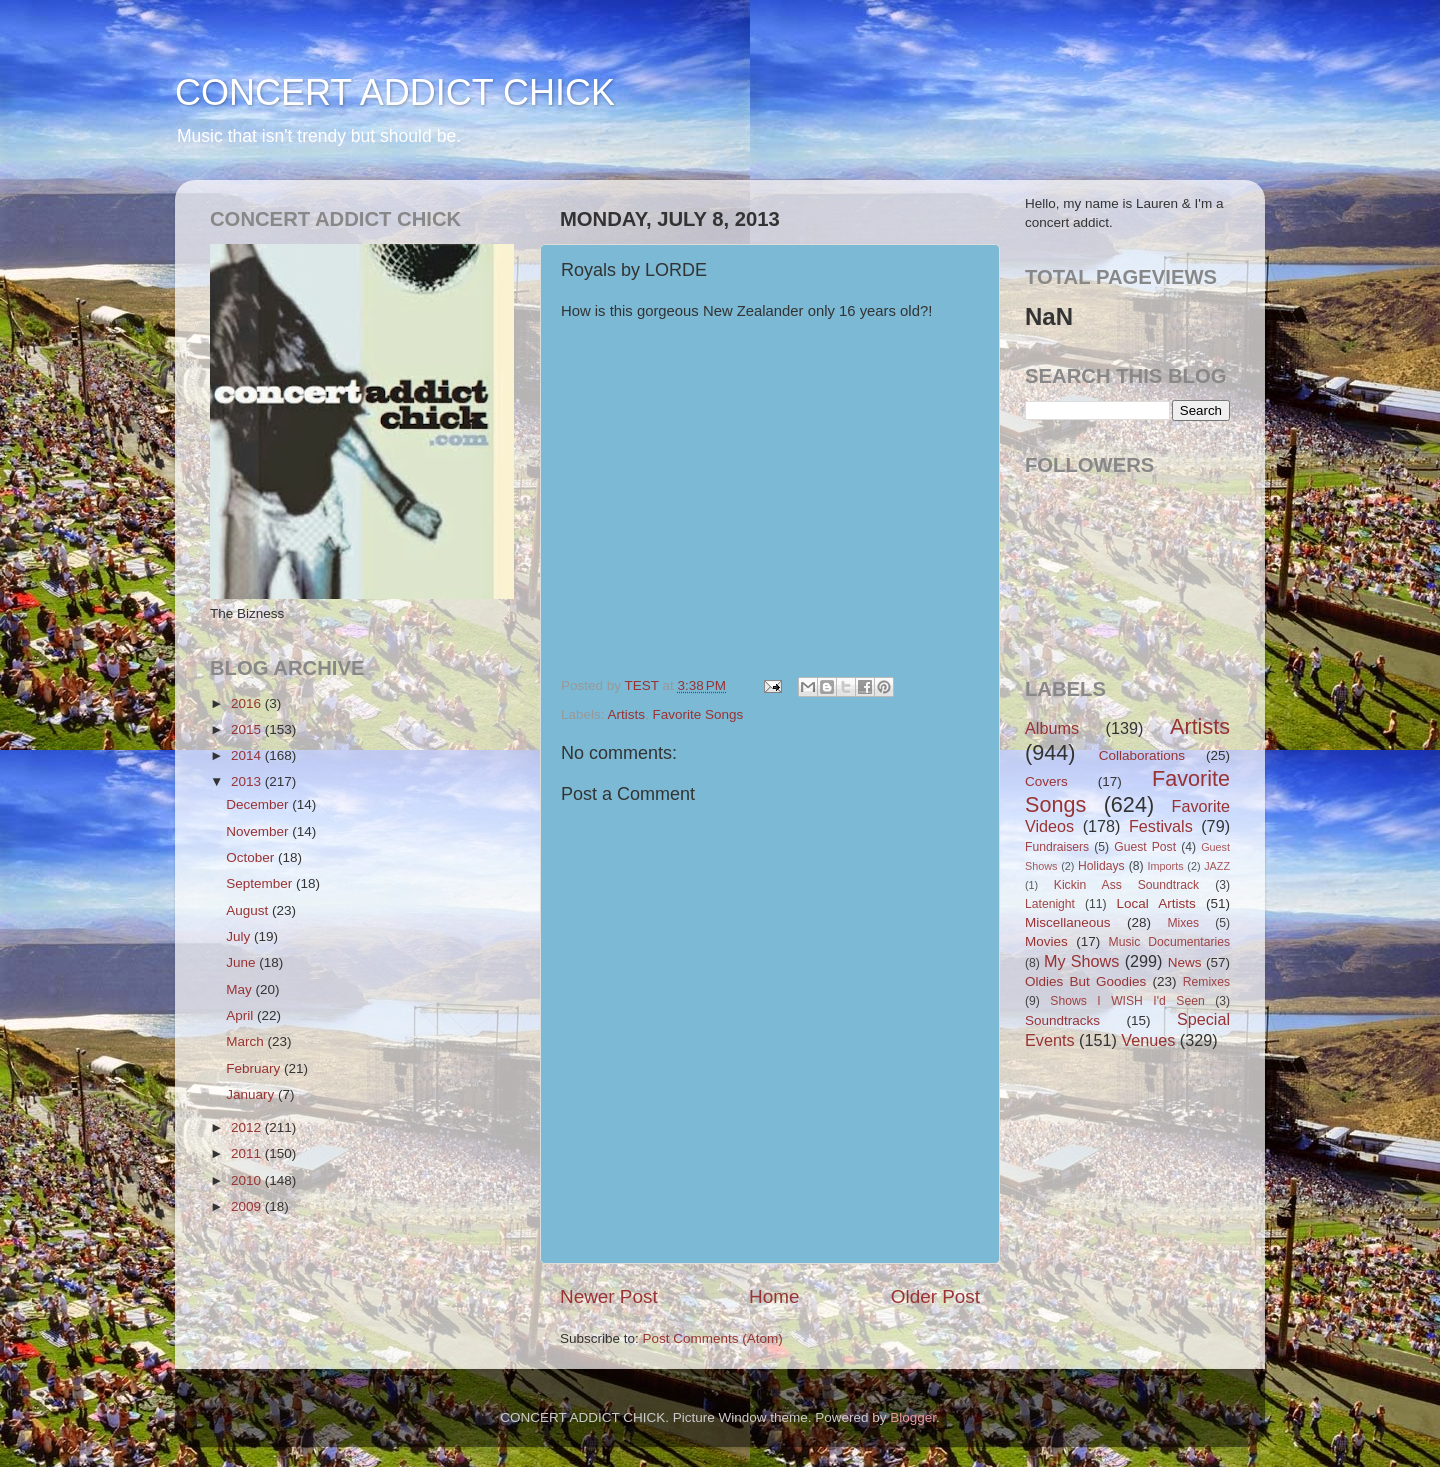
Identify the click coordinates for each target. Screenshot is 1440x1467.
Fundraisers (1057, 847)
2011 (248, 1153)
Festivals (1161, 826)
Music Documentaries (1169, 942)
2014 (248, 755)
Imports (1166, 866)
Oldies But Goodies (1085, 981)
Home (774, 1296)
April (241, 1015)
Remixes (1206, 982)
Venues (1148, 1040)
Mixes (1183, 923)
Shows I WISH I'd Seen (1127, 1001)
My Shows (1081, 961)
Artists (627, 714)
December (259, 804)
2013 (248, 781)
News (1185, 962)
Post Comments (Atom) (713, 1338)
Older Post (935, 1296)
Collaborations (1142, 755)
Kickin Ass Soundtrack (1126, 885)
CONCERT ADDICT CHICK (395, 92)
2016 (248, 703)
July (240, 936)
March (246, 1041)
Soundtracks (1062, 1020)
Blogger (913, 1417)
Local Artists (1155, 903)
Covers (1046, 781)
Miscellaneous (1068, 922)
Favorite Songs (698, 714)
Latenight (1050, 904)
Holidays (1101, 866)
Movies (1046, 941)
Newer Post (609, 1296)
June (242, 962)
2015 (248, 729)
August (249, 910)
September (261, 883)
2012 (248, 1127)
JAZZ (1217, 866)
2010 (248, 1180)
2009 (248, 1206)
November (259, 831)
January (252, 1094)
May (240, 989)
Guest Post (1145, 847)
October (252, 857)
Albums (1052, 728)
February (255, 1068)
